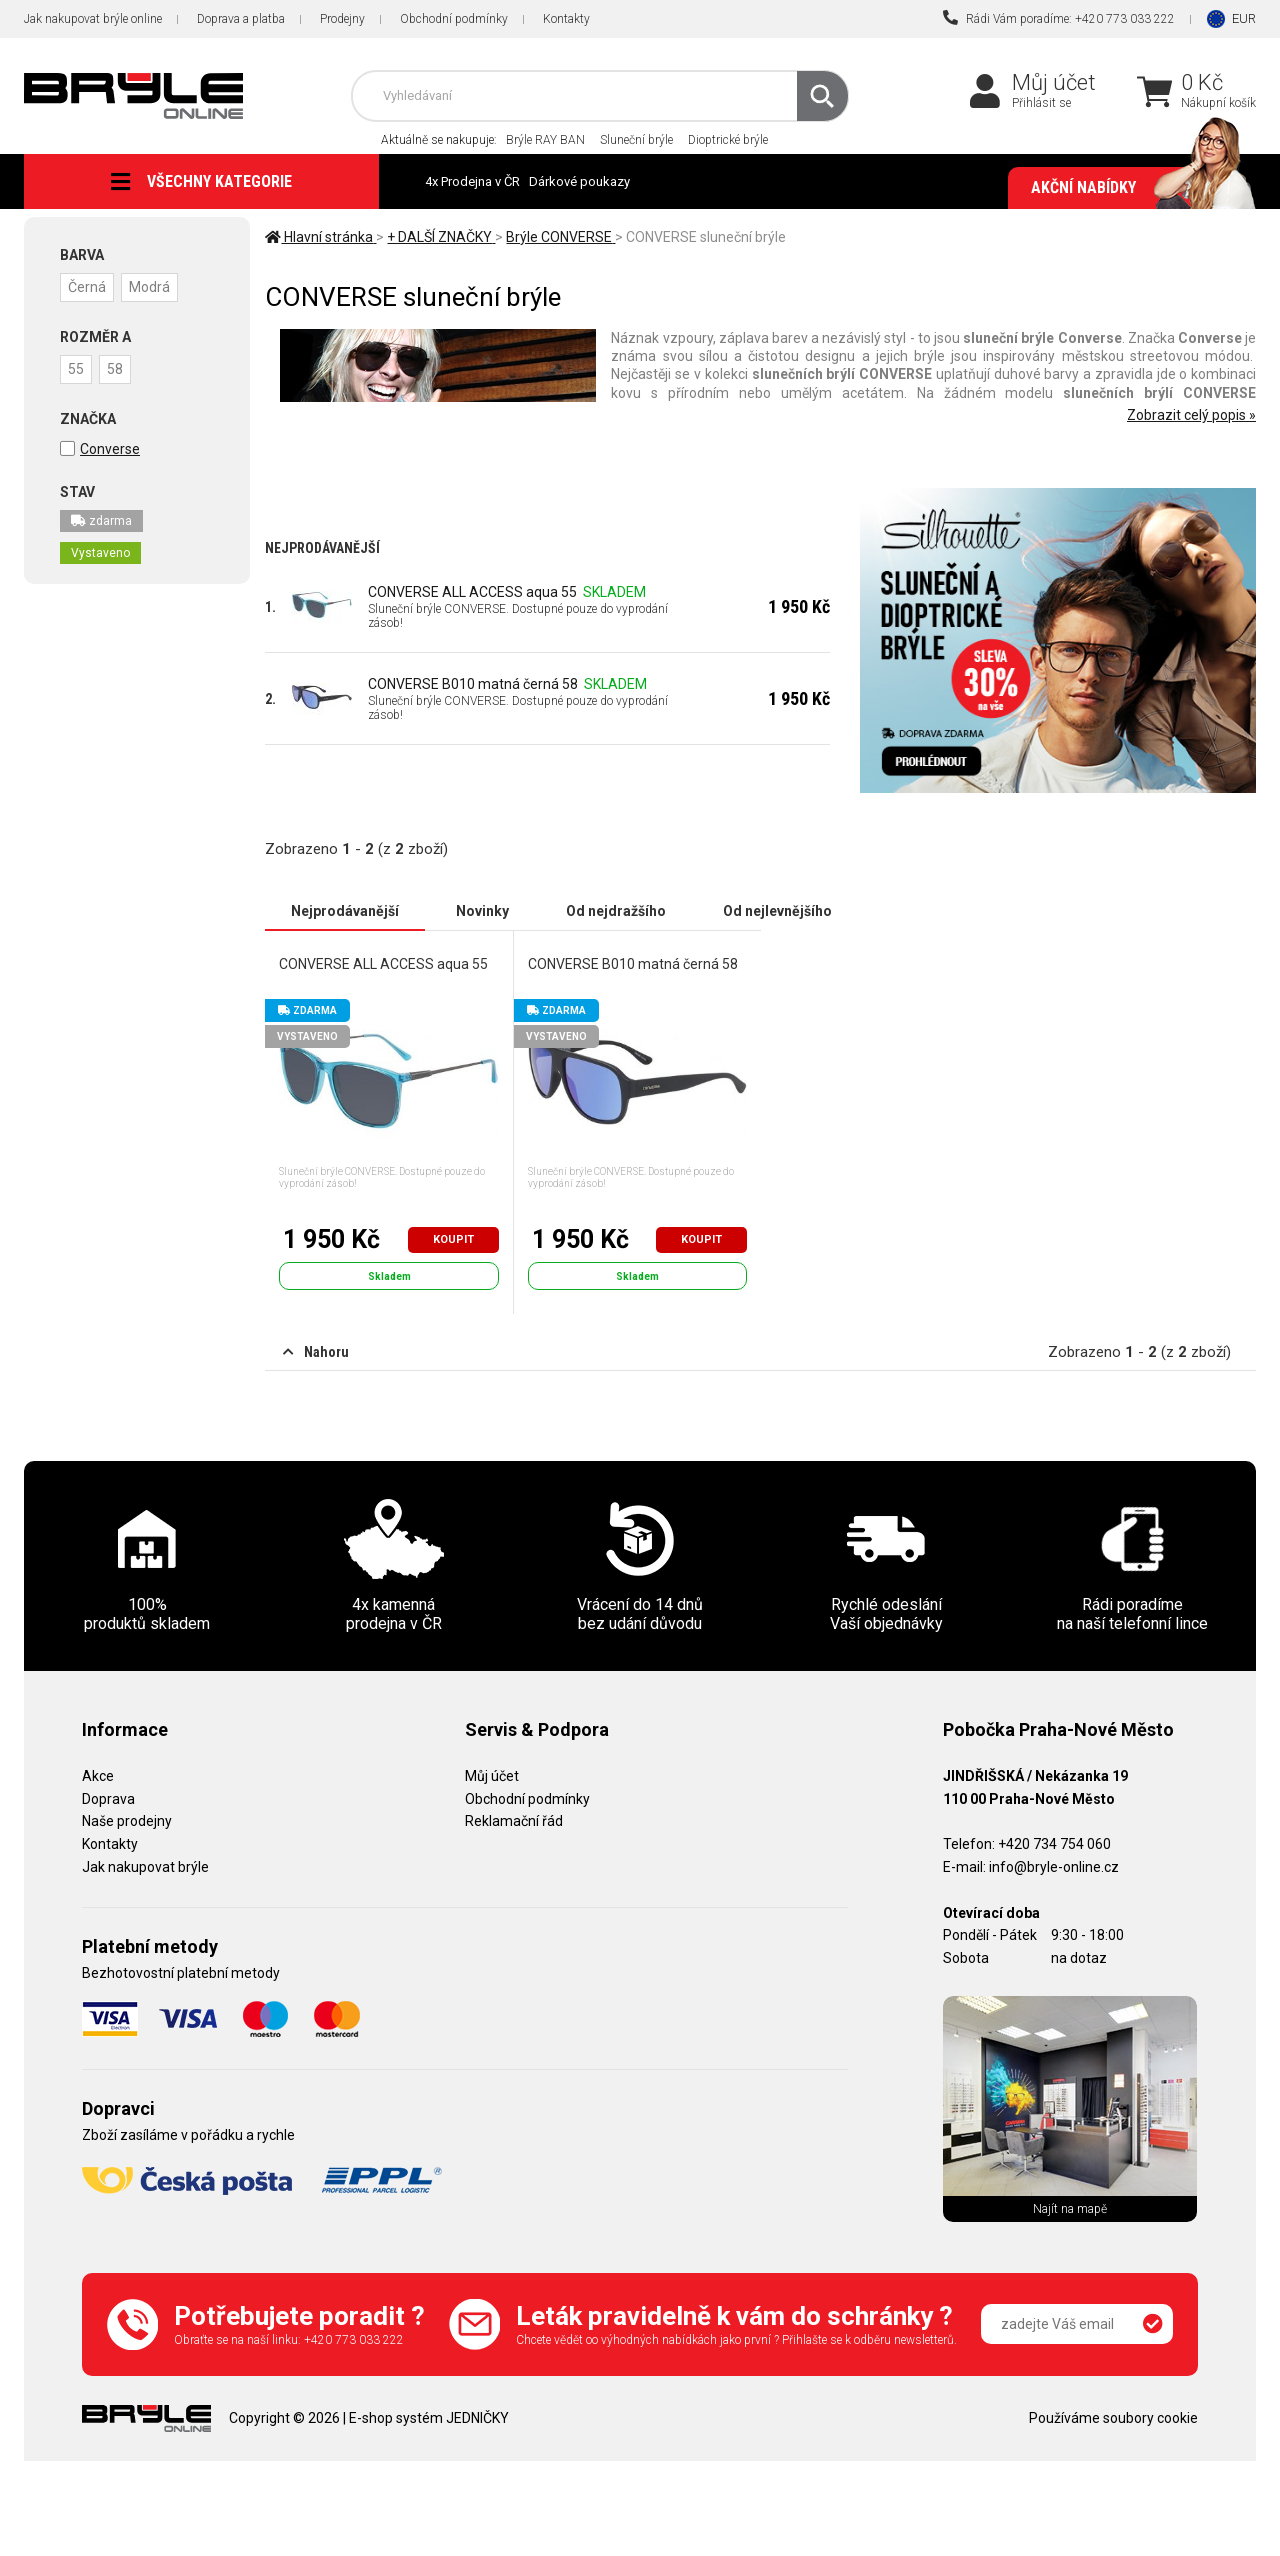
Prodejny (342, 19)
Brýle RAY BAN (545, 140)
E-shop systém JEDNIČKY (429, 2418)
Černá (87, 287)
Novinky (482, 911)
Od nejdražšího (616, 911)
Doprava (108, 1799)
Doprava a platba (241, 19)
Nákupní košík (1218, 103)
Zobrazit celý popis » (1191, 415)
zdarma (101, 521)
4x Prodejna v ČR (472, 181)
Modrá (149, 287)
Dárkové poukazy (579, 181)
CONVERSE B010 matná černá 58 (473, 684)
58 (115, 369)
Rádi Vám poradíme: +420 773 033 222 (1059, 18)
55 (76, 369)
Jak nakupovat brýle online (93, 19)
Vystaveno (100, 553)
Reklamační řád (514, 1821)
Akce (98, 1776)
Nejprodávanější (345, 911)
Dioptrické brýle (728, 140)
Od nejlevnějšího (777, 911)
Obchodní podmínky (454, 19)
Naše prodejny (127, 1821)
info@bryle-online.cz (1054, 1867)
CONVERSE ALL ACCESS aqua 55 (472, 592)
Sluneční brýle (636, 140)
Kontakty (566, 19)
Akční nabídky (1133, 188)
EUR (1244, 18)
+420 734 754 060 (1054, 1844)
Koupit (453, 1239)
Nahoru (316, 1352)
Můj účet (1054, 82)
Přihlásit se (1041, 103)
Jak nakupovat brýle (145, 1867)
